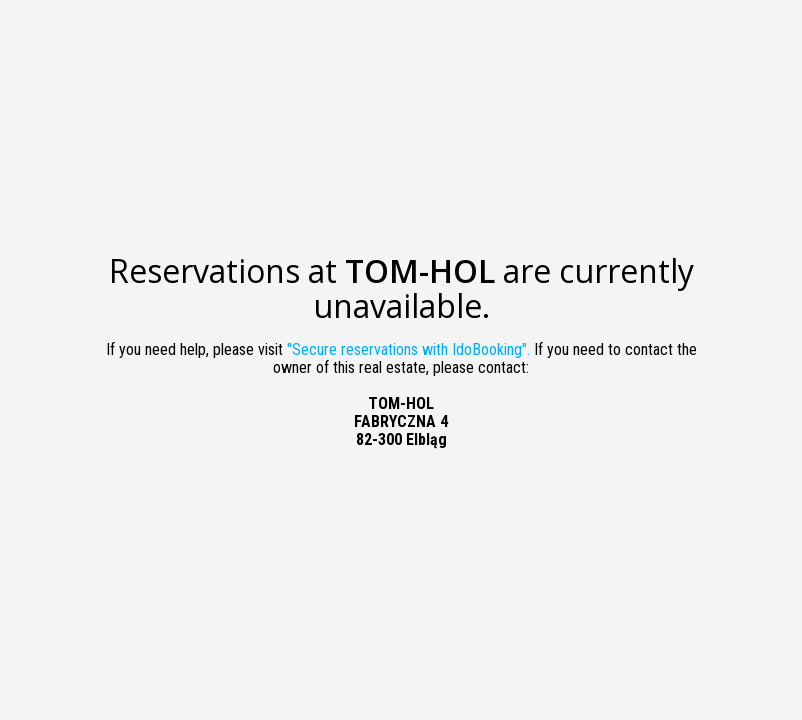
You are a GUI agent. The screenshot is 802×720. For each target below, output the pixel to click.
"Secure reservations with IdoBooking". (408, 349)
